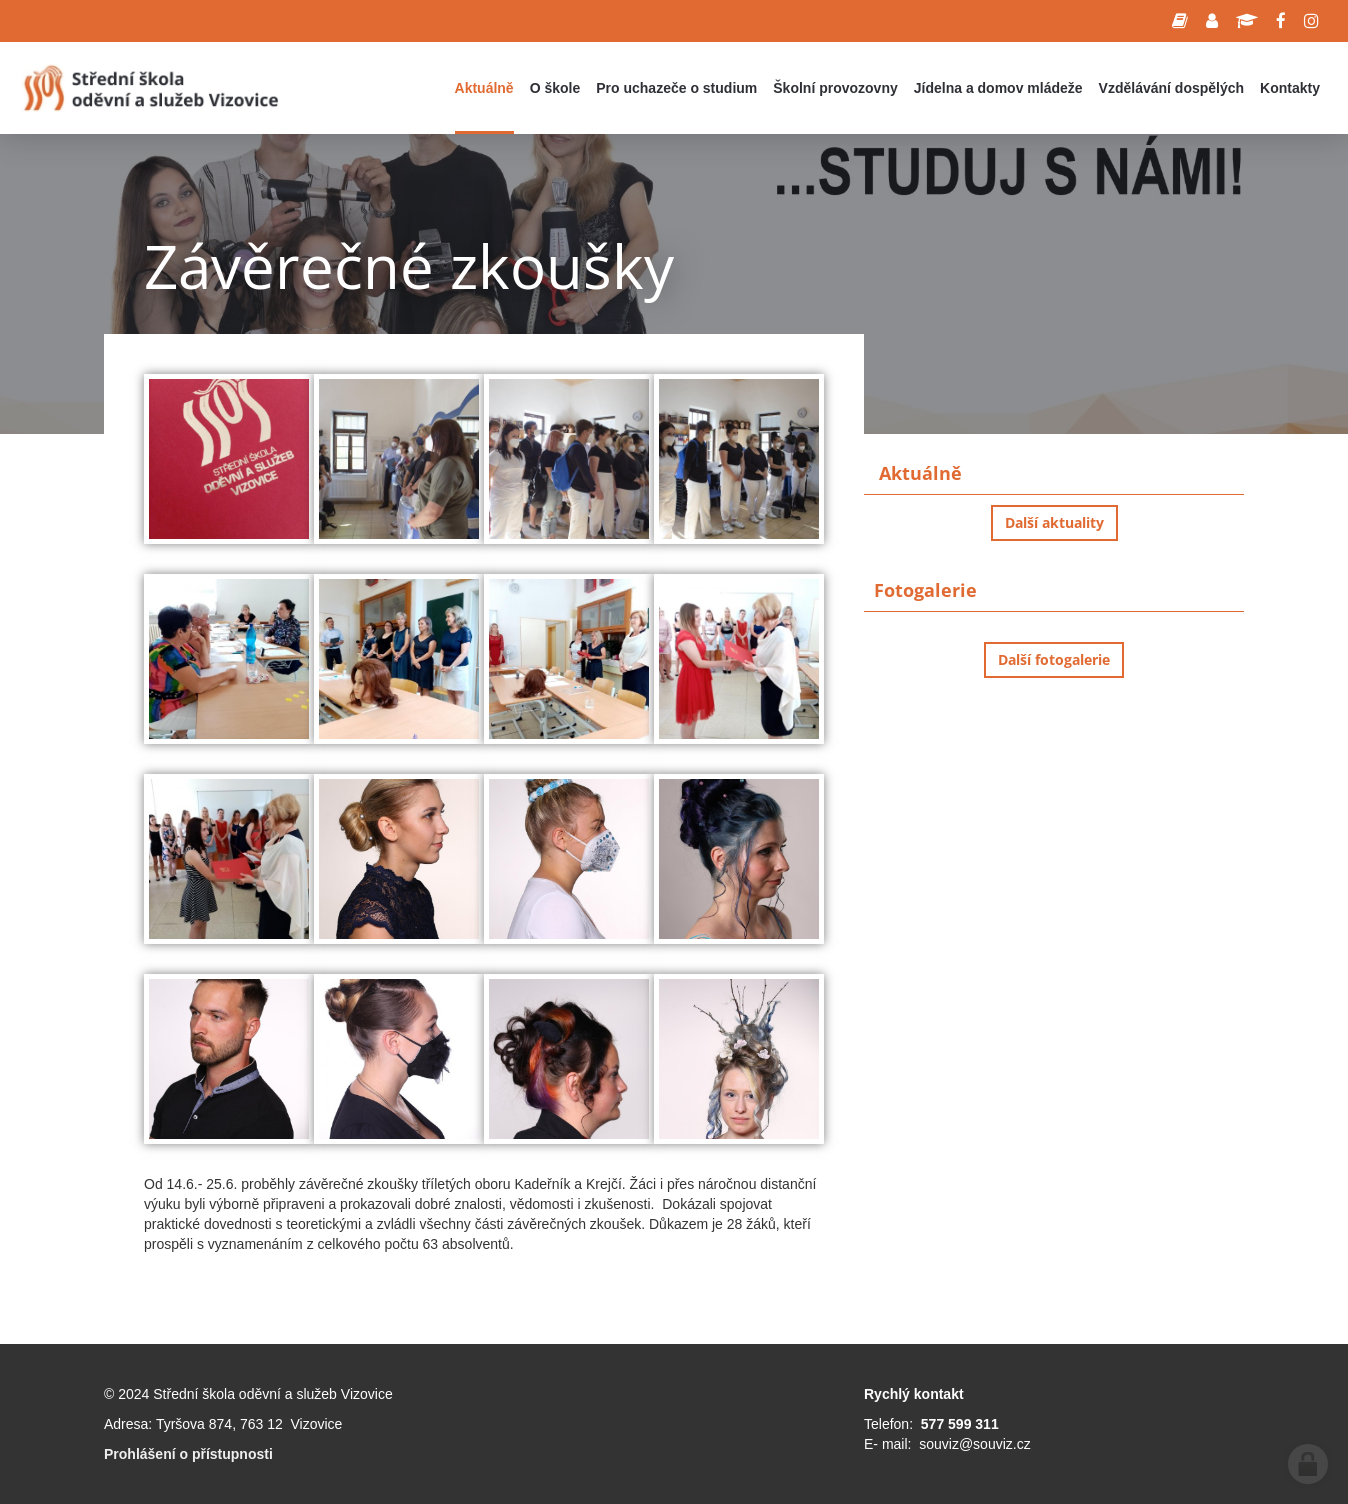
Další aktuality (1054, 522)
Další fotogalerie (1054, 659)
